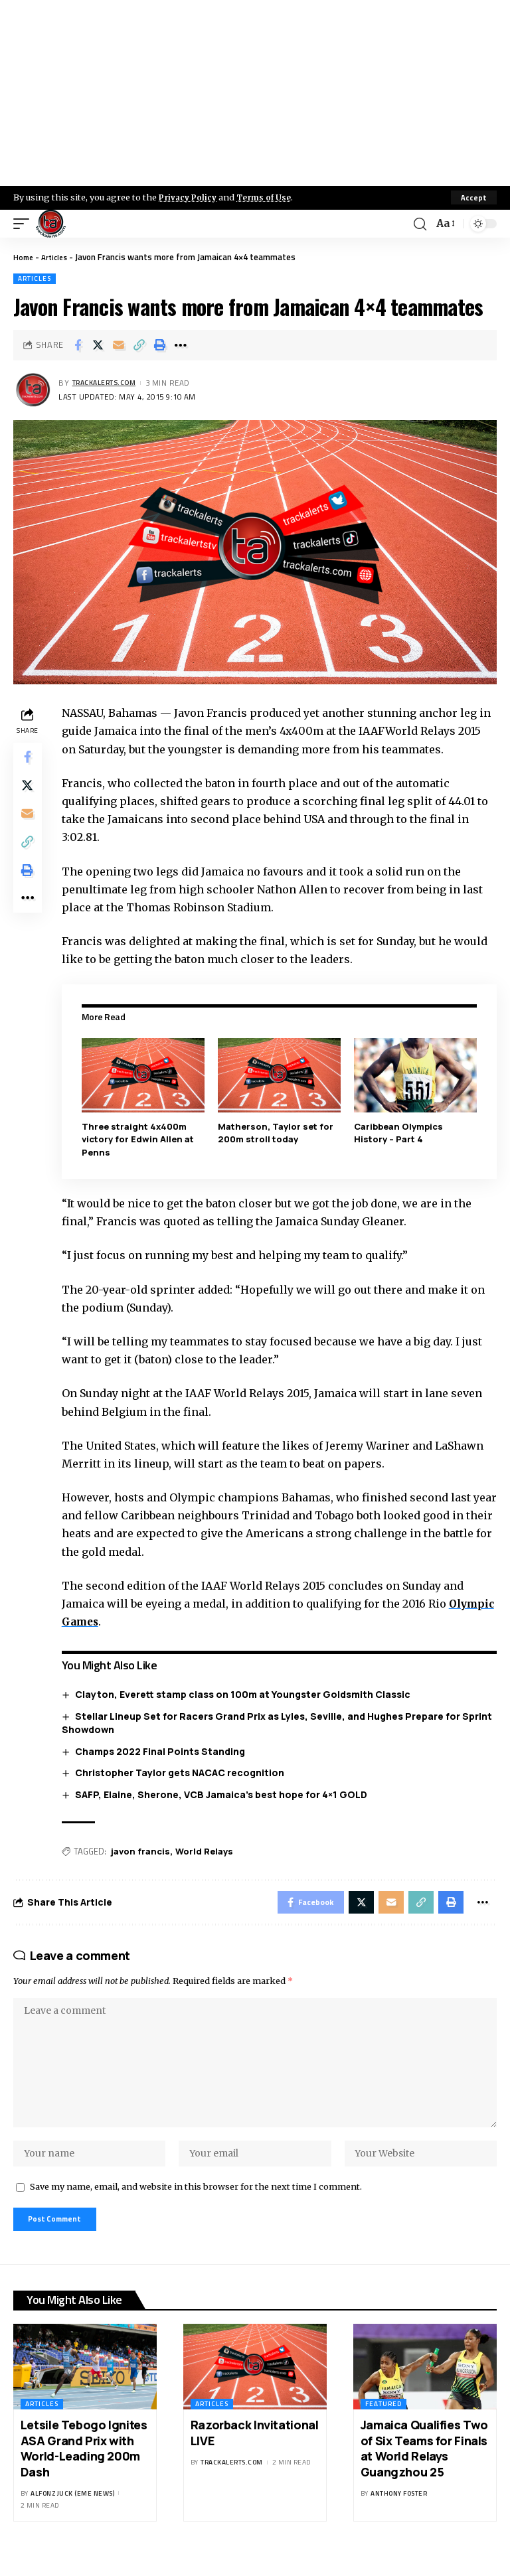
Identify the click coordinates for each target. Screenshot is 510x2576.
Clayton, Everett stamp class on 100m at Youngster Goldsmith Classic (246, 1694)
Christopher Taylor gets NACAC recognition (183, 1772)
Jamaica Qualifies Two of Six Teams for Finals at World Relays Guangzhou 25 (424, 2470)
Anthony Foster (399, 2515)
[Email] (119, 345)
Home (24, 257)
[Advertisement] (255, 93)
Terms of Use (270, 197)
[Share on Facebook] (77, 345)
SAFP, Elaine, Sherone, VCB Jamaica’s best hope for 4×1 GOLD (224, 1793)
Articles (58, 257)
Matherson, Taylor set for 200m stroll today (277, 1132)
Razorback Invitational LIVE (255, 2454)
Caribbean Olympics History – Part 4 (399, 1132)
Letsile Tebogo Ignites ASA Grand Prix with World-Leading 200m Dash (84, 2470)
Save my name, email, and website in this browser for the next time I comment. (196, 2205)
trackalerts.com (108, 383)
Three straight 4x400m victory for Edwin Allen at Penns (141, 1139)
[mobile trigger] (24, 224)
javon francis (143, 1851)
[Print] (160, 345)
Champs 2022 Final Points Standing (163, 1750)
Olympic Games (110, 1621)
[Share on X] (98, 345)
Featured (383, 2426)
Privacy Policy (190, 197)
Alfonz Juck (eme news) (72, 2515)
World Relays (207, 1851)
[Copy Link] (139, 345)
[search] (418, 223)
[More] (180, 345)
